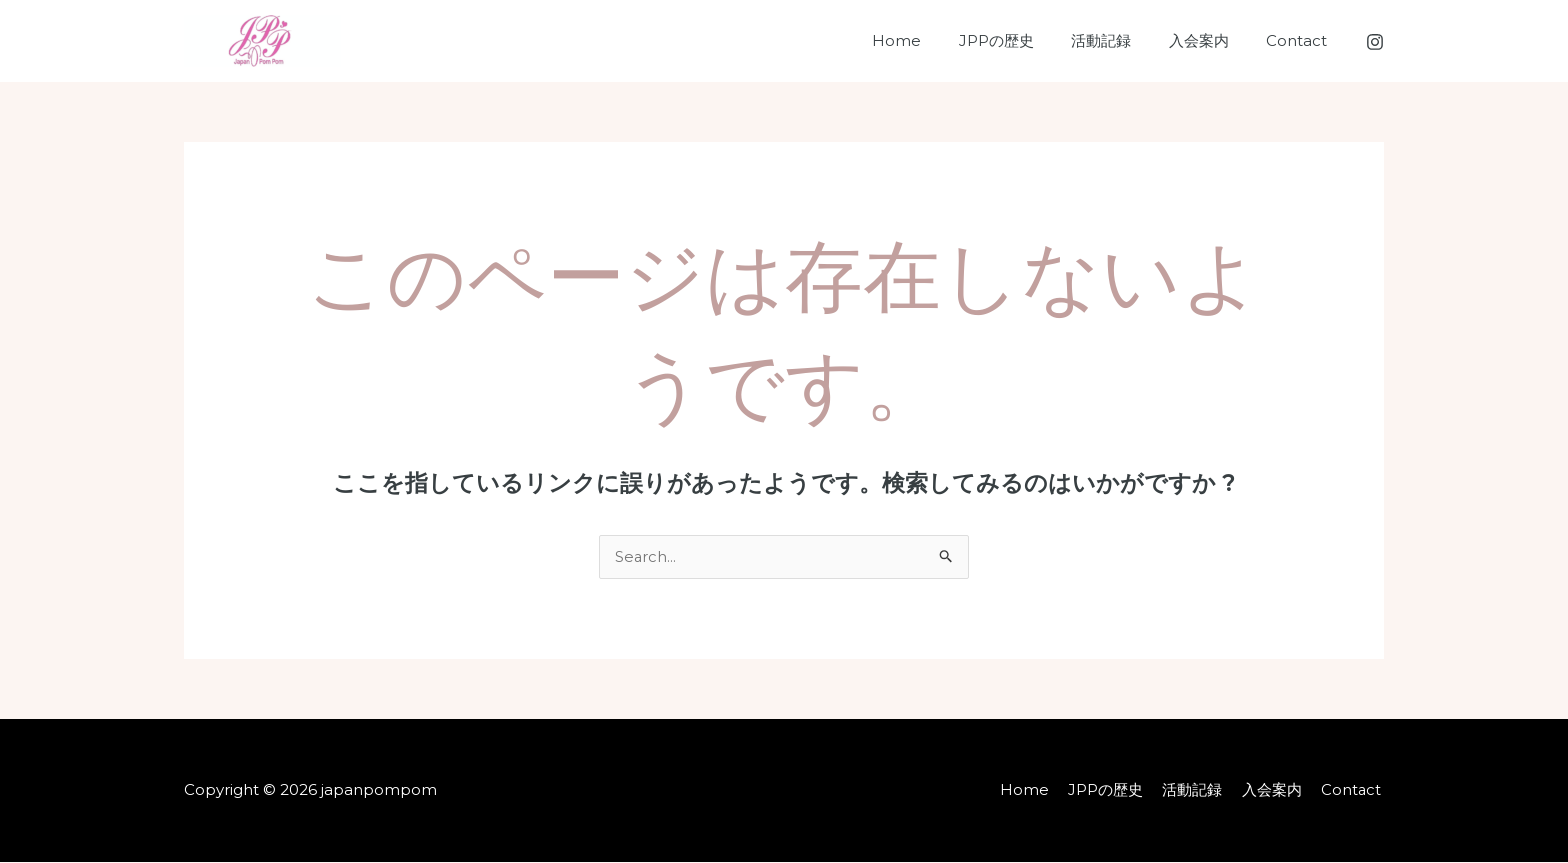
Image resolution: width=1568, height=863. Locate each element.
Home (930, 40)
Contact (1300, 40)
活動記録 (1120, 40)
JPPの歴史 (1022, 40)
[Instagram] (1375, 42)
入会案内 (1210, 40)
